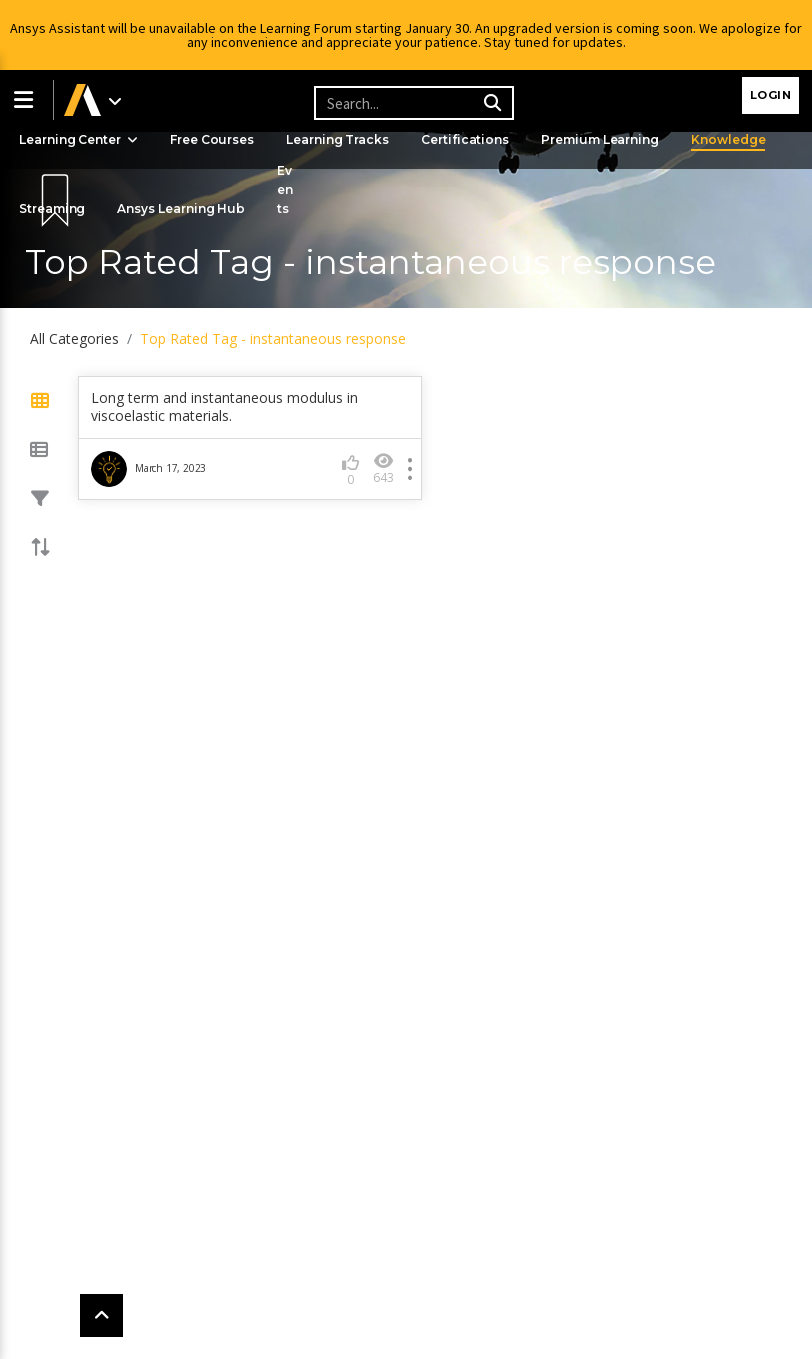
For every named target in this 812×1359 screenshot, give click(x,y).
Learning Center (80, 139)
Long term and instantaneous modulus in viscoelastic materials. (224, 407)
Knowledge (738, 139)
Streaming (53, 208)
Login (771, 95)
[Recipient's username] (411, 103)
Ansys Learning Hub (184, 208)
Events (290, 189)
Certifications (472, 139)
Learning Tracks (343, 139)
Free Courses (215, 139)
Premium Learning (608, 139)
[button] (27, 100)
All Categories (74, 338)
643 (383, 468)
